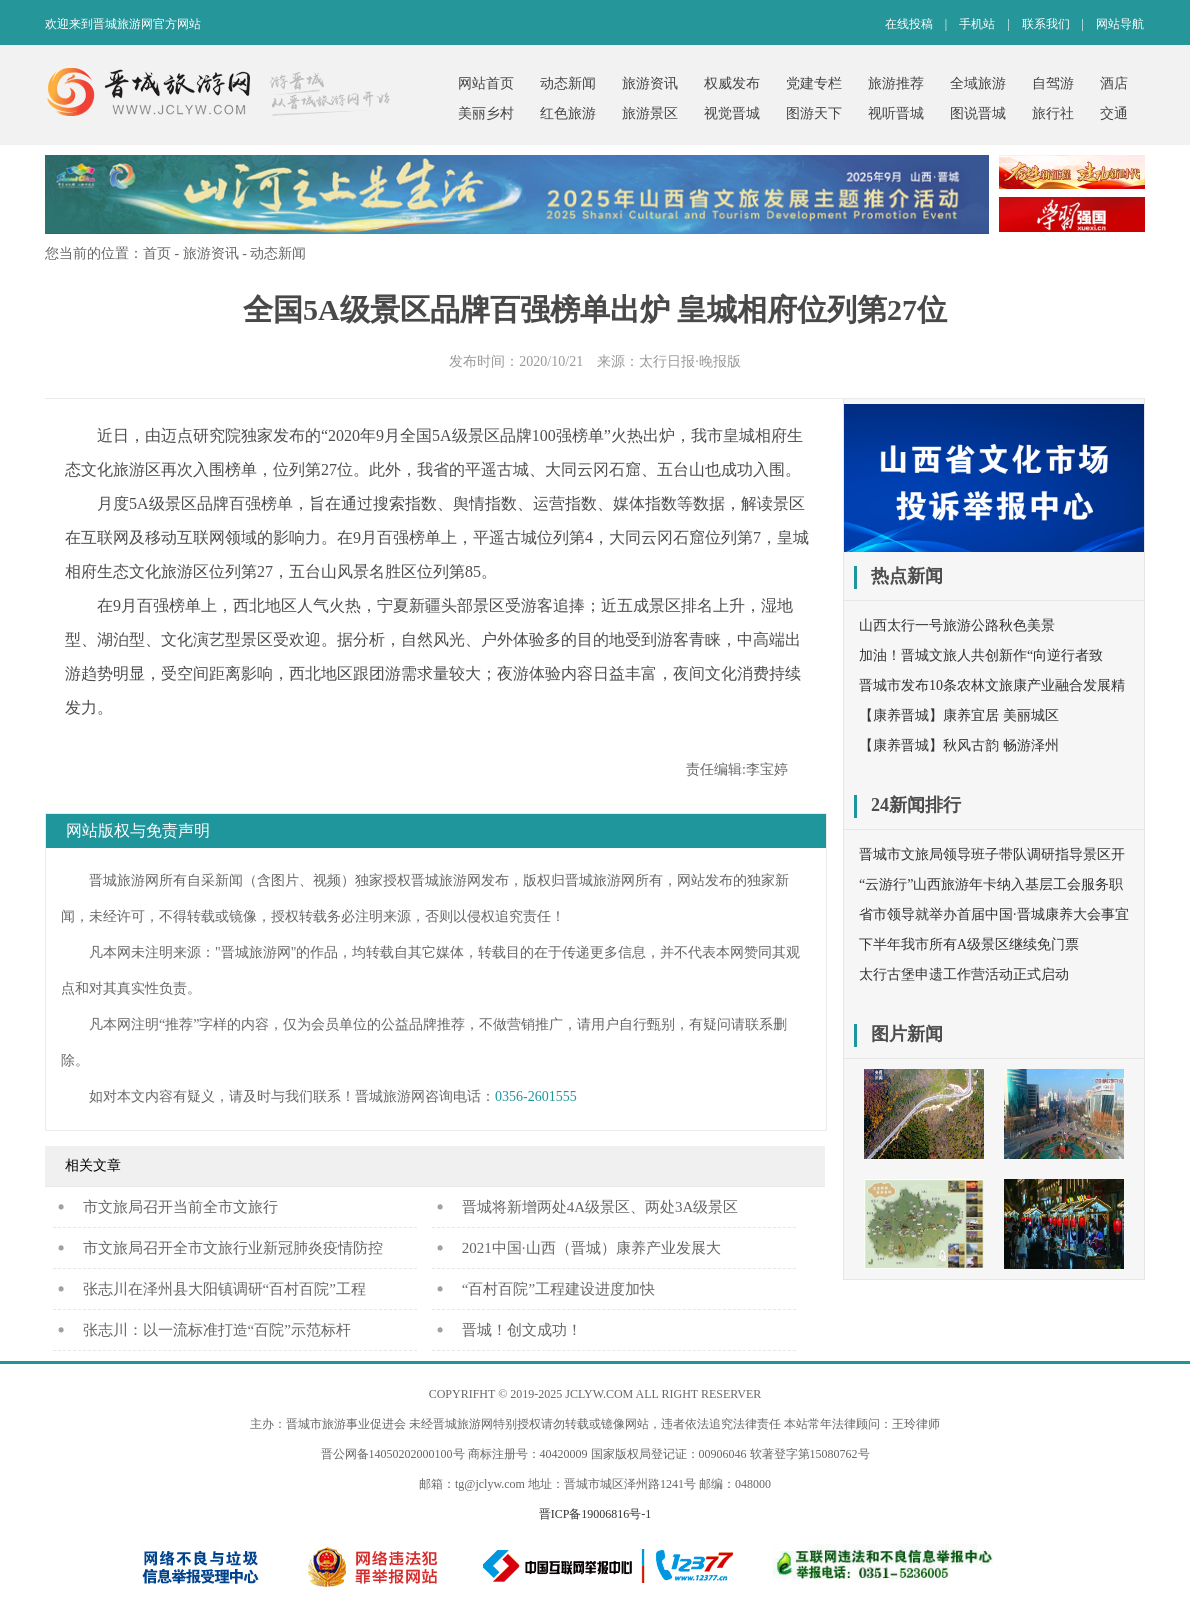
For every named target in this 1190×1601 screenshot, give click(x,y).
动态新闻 (568, 83)
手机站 (977, 24)
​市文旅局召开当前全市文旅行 (180, 1207)
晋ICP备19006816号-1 (595, 1514)
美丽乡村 (486, 113)
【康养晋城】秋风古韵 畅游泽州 (959, 745)
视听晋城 (896, 113)
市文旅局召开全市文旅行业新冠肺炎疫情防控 (233, 1248)
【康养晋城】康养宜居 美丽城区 (959, 715)
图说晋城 (978, 113)
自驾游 (1053, 83)
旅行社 (1053, 113)
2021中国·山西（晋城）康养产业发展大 (591, 1248)
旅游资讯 (650, 83)
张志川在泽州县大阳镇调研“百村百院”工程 (224, 1289)
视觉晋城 (732, 113)
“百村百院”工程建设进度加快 (558, 1289)
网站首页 (486, 83)
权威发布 (732, 83)
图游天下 (814, 113)
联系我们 (1046, 24)
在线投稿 (909, 24)
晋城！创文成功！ (522, 1330)
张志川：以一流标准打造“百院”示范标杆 (217, 1330)
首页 (157, 253)
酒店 (1114, 83)
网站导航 (1120, 24)
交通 (1114, 113)
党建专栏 (814, 83)
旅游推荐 (896, 83)
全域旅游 (978, 83)
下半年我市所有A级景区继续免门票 (969, 944)
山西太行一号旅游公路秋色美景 (957, 625)
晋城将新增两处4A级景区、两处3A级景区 (600, 1207)
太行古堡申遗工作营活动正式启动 (964, 974)
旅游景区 (650, 113)
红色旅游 (568, 113)
